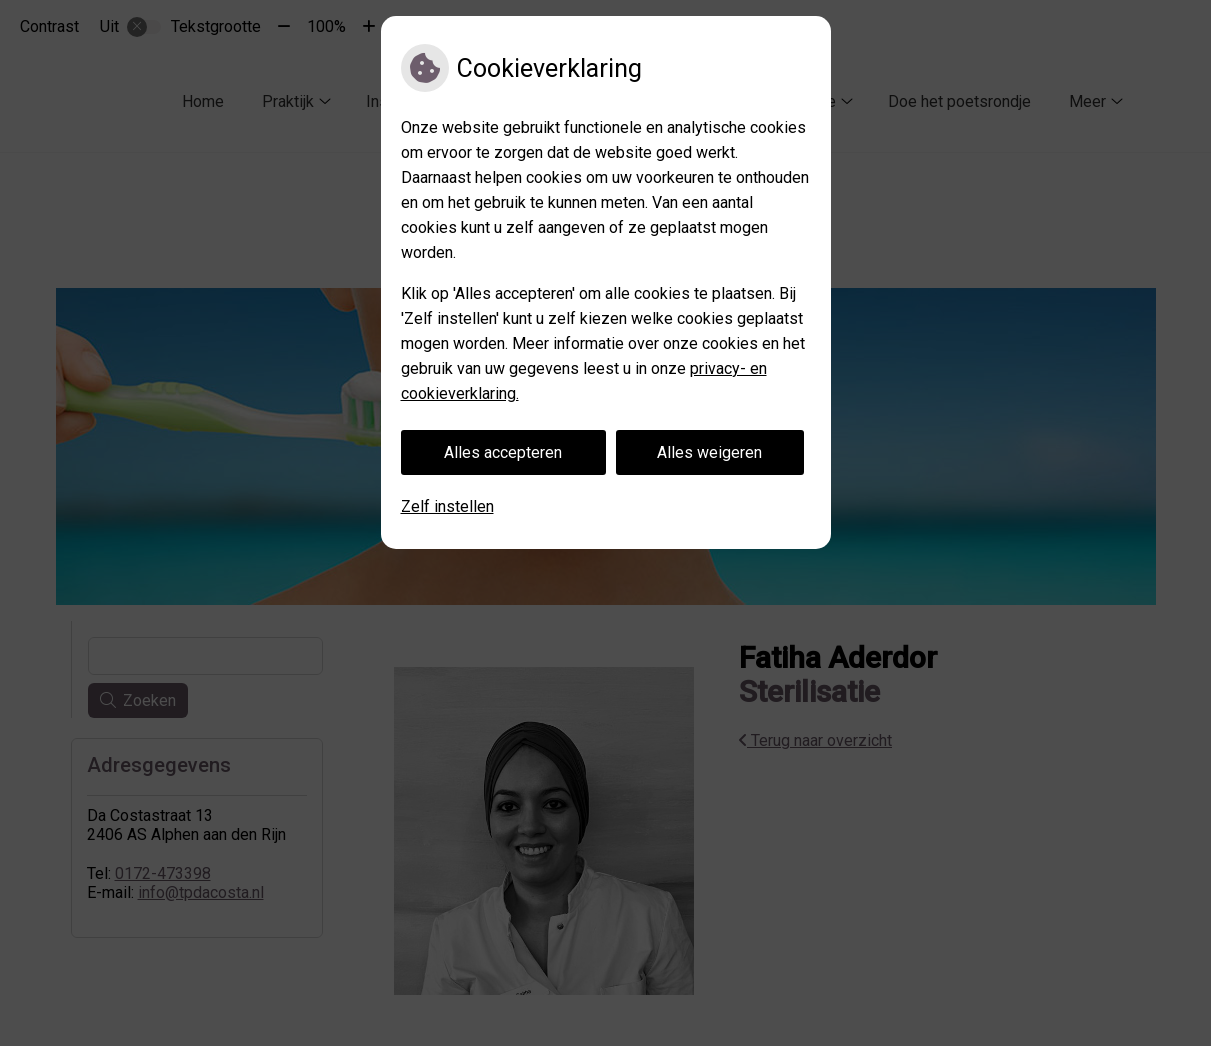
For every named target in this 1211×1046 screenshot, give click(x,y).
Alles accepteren (503, 452)
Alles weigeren (709, 452)
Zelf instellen (447, 506)
